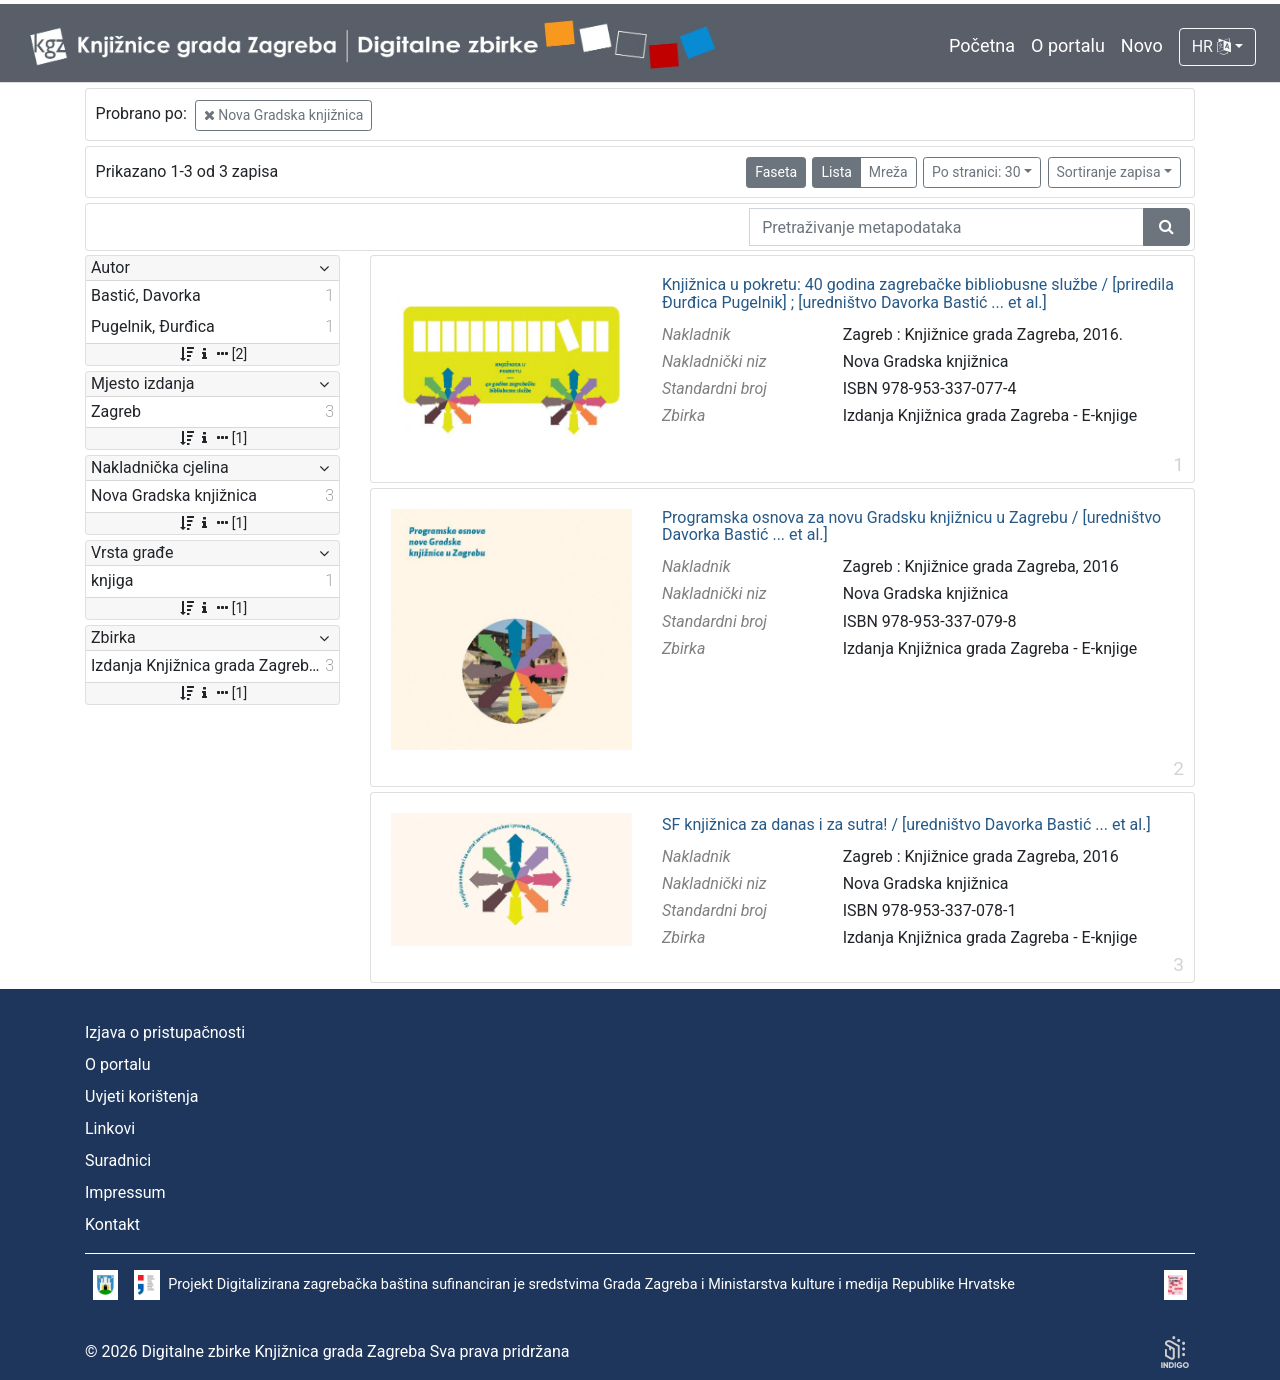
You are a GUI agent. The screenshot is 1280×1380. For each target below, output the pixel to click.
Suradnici (118, 1160)
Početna (982, 45)
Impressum (125, 1192)
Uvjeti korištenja (141, 1096)
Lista (836, 172)
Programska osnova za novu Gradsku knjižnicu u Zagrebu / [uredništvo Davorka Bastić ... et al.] (911, 526)
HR (1211, 46)
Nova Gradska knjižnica (284, 115)
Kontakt (112, 1224)
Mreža (888, 172)
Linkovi (110, 1128)
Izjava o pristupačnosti (165, 1032)
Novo (1142, 45)
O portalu (1068, 45)
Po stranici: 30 (976, 172)
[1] (212, 438)
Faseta (776, 172)
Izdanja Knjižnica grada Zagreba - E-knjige (990, 415)
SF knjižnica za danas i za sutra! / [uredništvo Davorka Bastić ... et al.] (906, 825)
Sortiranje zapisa (1109, 172)
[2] (212, 354)
